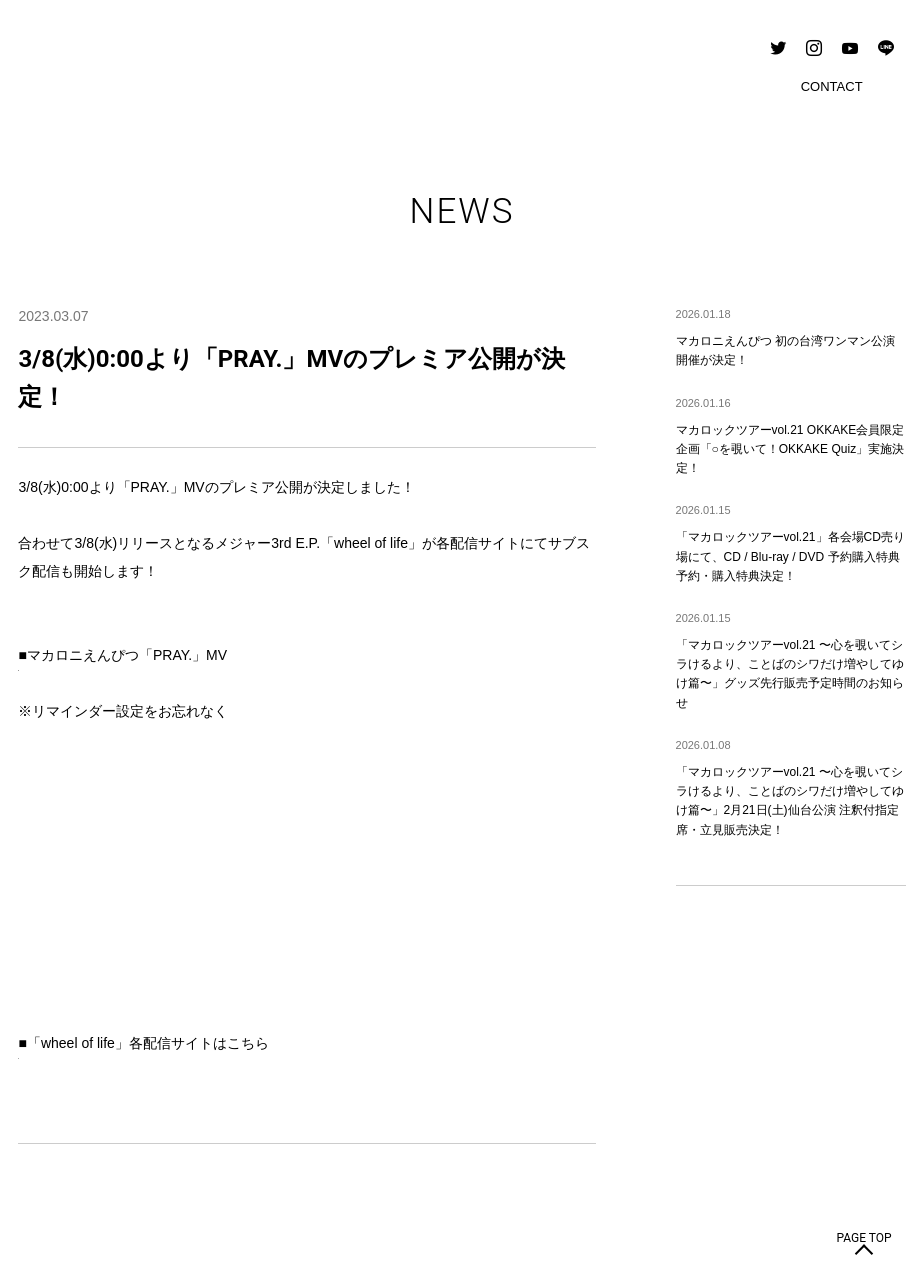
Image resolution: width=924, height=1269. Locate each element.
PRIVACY (127, 1127)
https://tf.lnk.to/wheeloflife (96, 823)
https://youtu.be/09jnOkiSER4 (110, 683)
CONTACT (56, 1127)
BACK (462, 1014)
